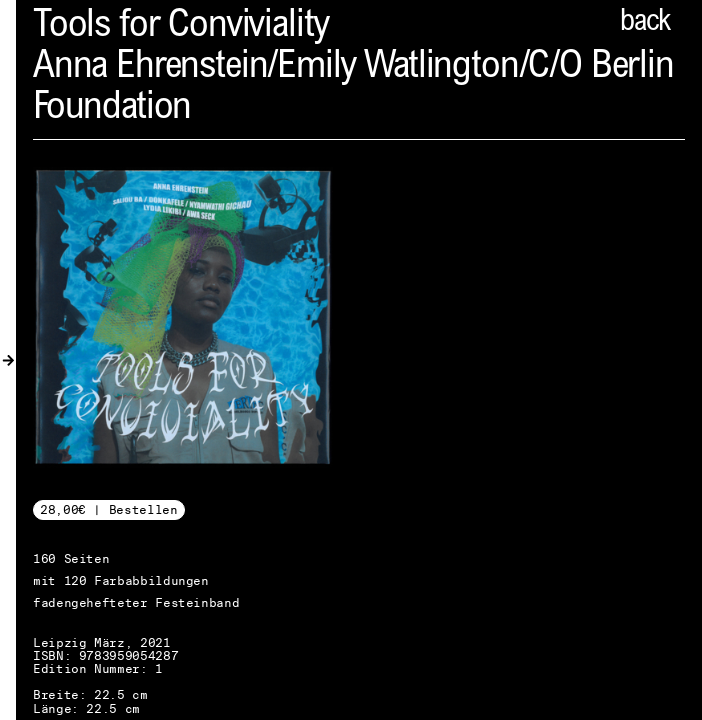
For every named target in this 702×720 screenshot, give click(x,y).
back (645, 23)
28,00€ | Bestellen (109, 509)
